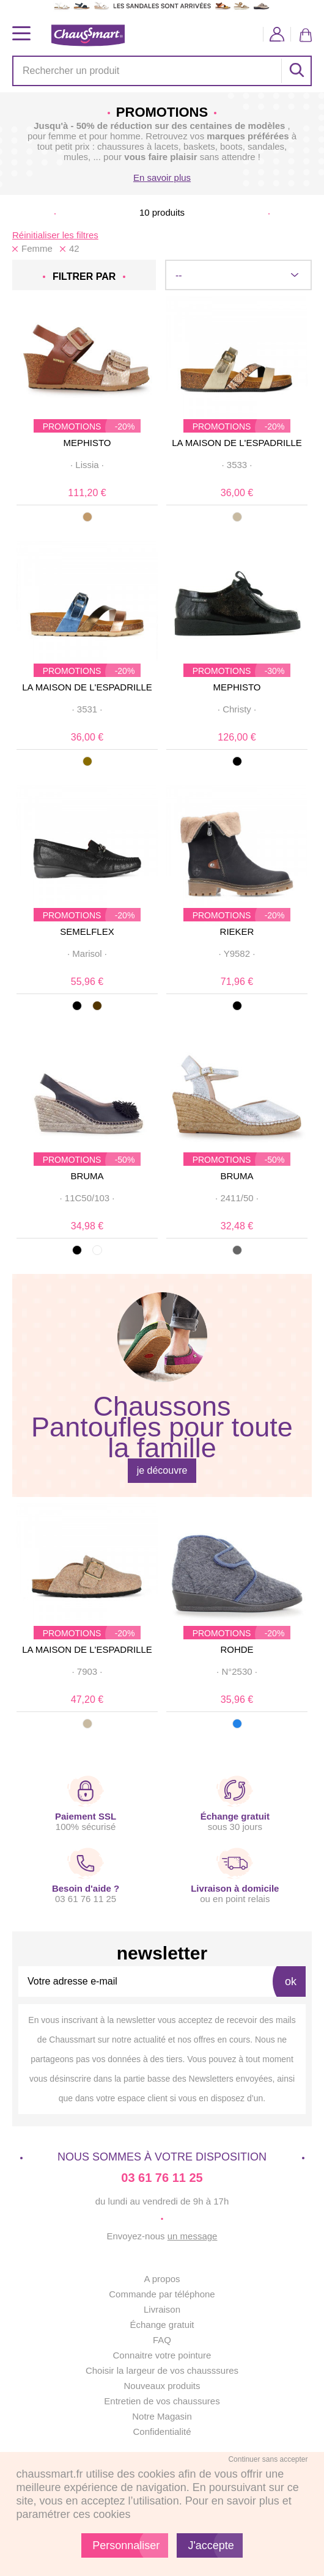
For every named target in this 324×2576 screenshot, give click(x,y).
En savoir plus (162, 177)
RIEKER (237, 931)
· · (87, 464)
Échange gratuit (162, 2324)
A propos (162, 2279)
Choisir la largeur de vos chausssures (162, 2370)
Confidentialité (162, 2431)
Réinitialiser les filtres (55, 235)
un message (193, 2236)
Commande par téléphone (162, 2294)
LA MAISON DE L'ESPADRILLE (237, 442)
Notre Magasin (162, 2416)
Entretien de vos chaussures (161, 2401)
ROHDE (236, 1649)
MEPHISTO (87, 442)
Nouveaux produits (161, 2385)
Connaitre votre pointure (162, 2355)
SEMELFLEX (87, 931)
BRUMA (86, 1176)
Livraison (162, 2309)
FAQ (162, 2340)
